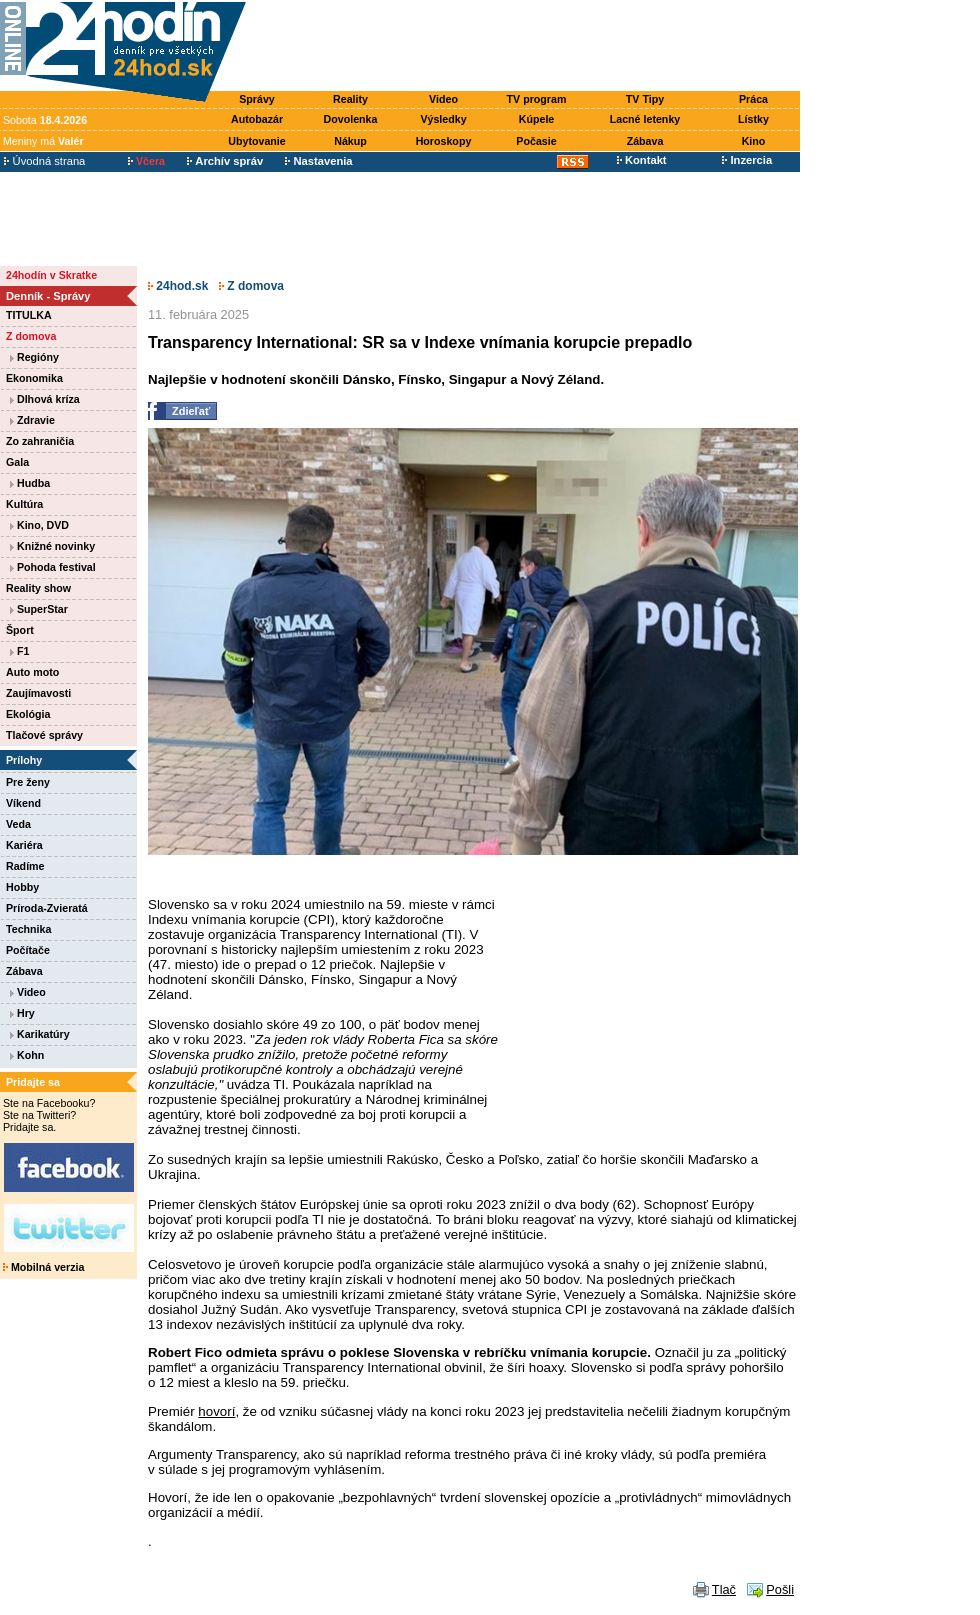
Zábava (645, 141)
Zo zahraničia (40, 441)
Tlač (724, 1589)
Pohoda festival (53, 567)
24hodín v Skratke (51, 275)
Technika (28, 929)
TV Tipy (645, 99)
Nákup (350, 141)
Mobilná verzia (43, 1267)
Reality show (38, 588)
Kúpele (537, 119)
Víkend (23, 803)
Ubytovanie (256, 141)
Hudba (30, 483)
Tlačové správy (44, 735)
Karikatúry (40, 1034)
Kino (754, 141)
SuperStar (39, 609)
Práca (753, 99)
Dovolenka (351, 119)
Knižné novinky (52, 546)
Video (443, 99)
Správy (257, 99)
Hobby (22, 887)
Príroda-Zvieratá (47, 908)
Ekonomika (34, 378)
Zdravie (32, 420)
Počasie (536, 141)
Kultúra (24, 504)
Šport (20, 630)
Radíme (25, 866)
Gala (17, 462)
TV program (537, 99)
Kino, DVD (39, 525)
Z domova (31, 336)
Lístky (753, 119)
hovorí (216, 1411)
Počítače (28, 950)
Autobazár (257, 119)
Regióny (34, 357)
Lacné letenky (645, 119)
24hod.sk (178, 286)
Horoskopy (444, 141)
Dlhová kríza (45, 399)
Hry (22, 1013)
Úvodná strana (44, 161)
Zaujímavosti (38, 693)
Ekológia (28, 714)
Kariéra (24, 845)
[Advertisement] (528, 47)
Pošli (780, 1589)
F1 (19, 651)
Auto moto (32, 672)
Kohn (27, 1055)
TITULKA (29, 315)
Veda (18, 824)
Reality (350, 99)
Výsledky (443, 119)
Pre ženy (28, 782)
